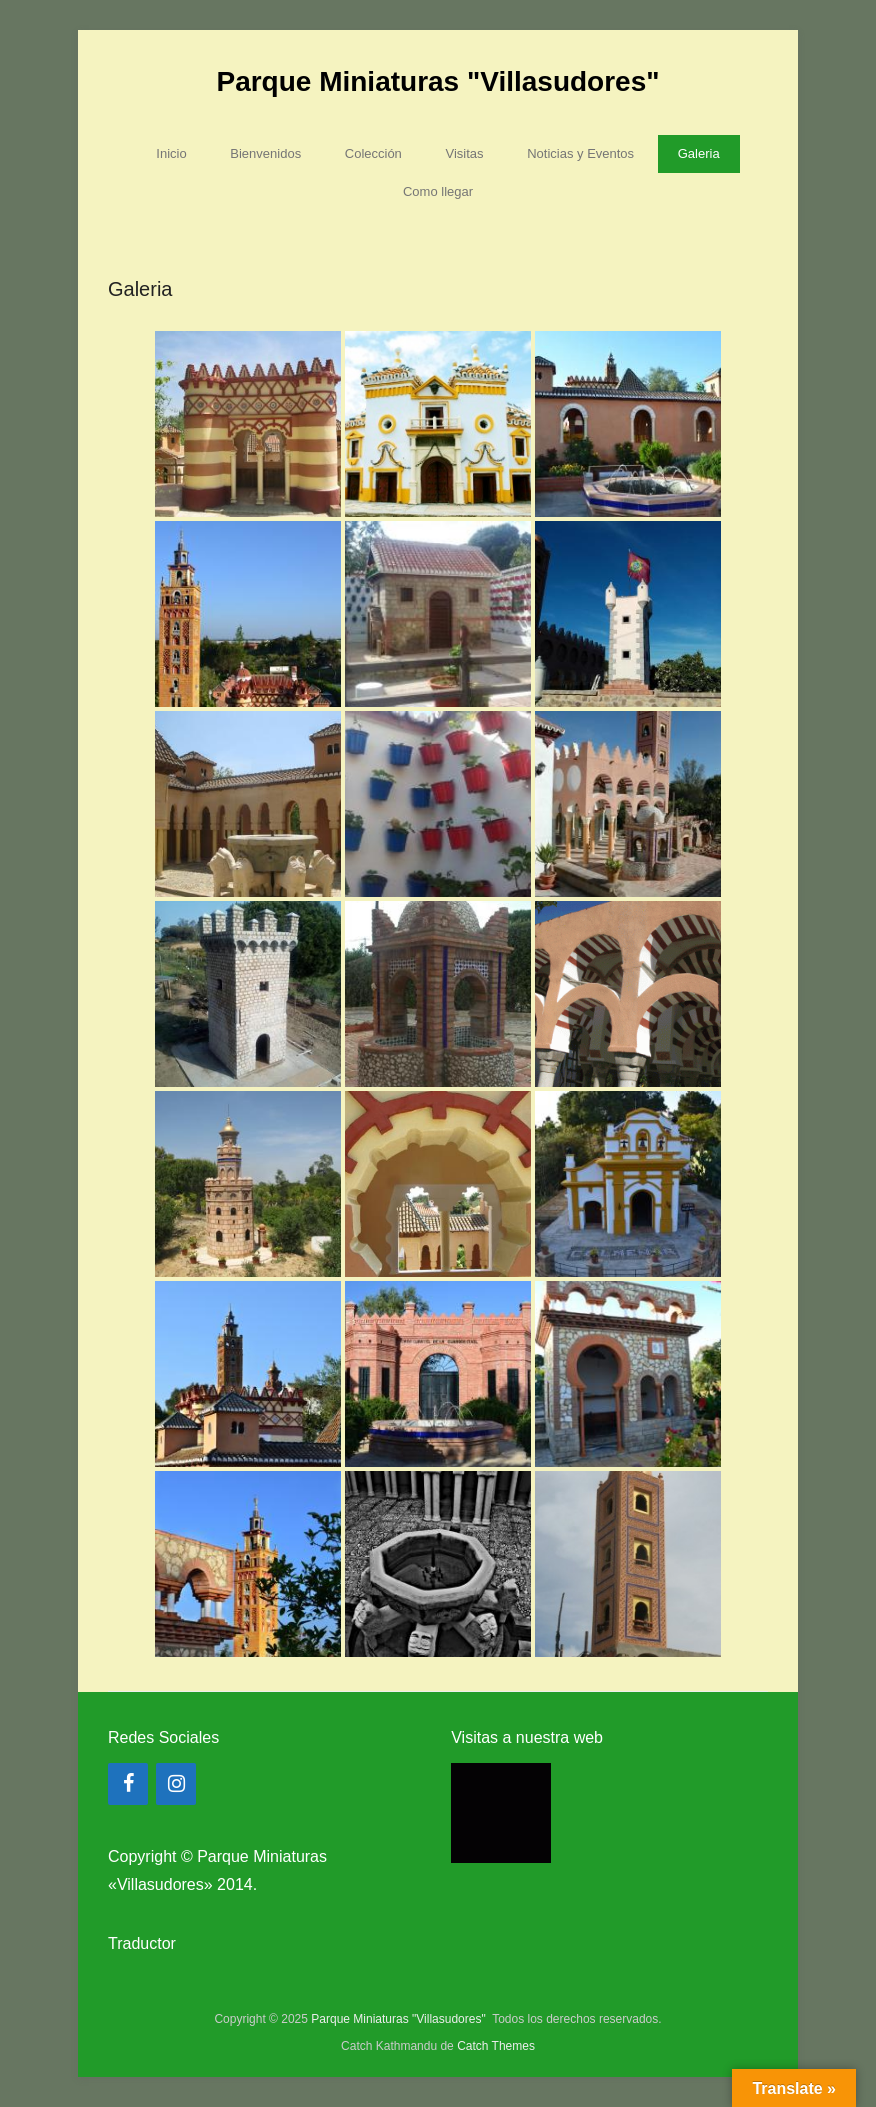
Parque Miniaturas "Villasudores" (437, 81)
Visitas (464, 153)
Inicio (171, 153)
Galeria (699, 153)
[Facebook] (128, 1784)
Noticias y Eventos (580, 153)
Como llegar (438, 191)
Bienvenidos (265, 153)
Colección (373, 153)
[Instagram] (176, 1784)
